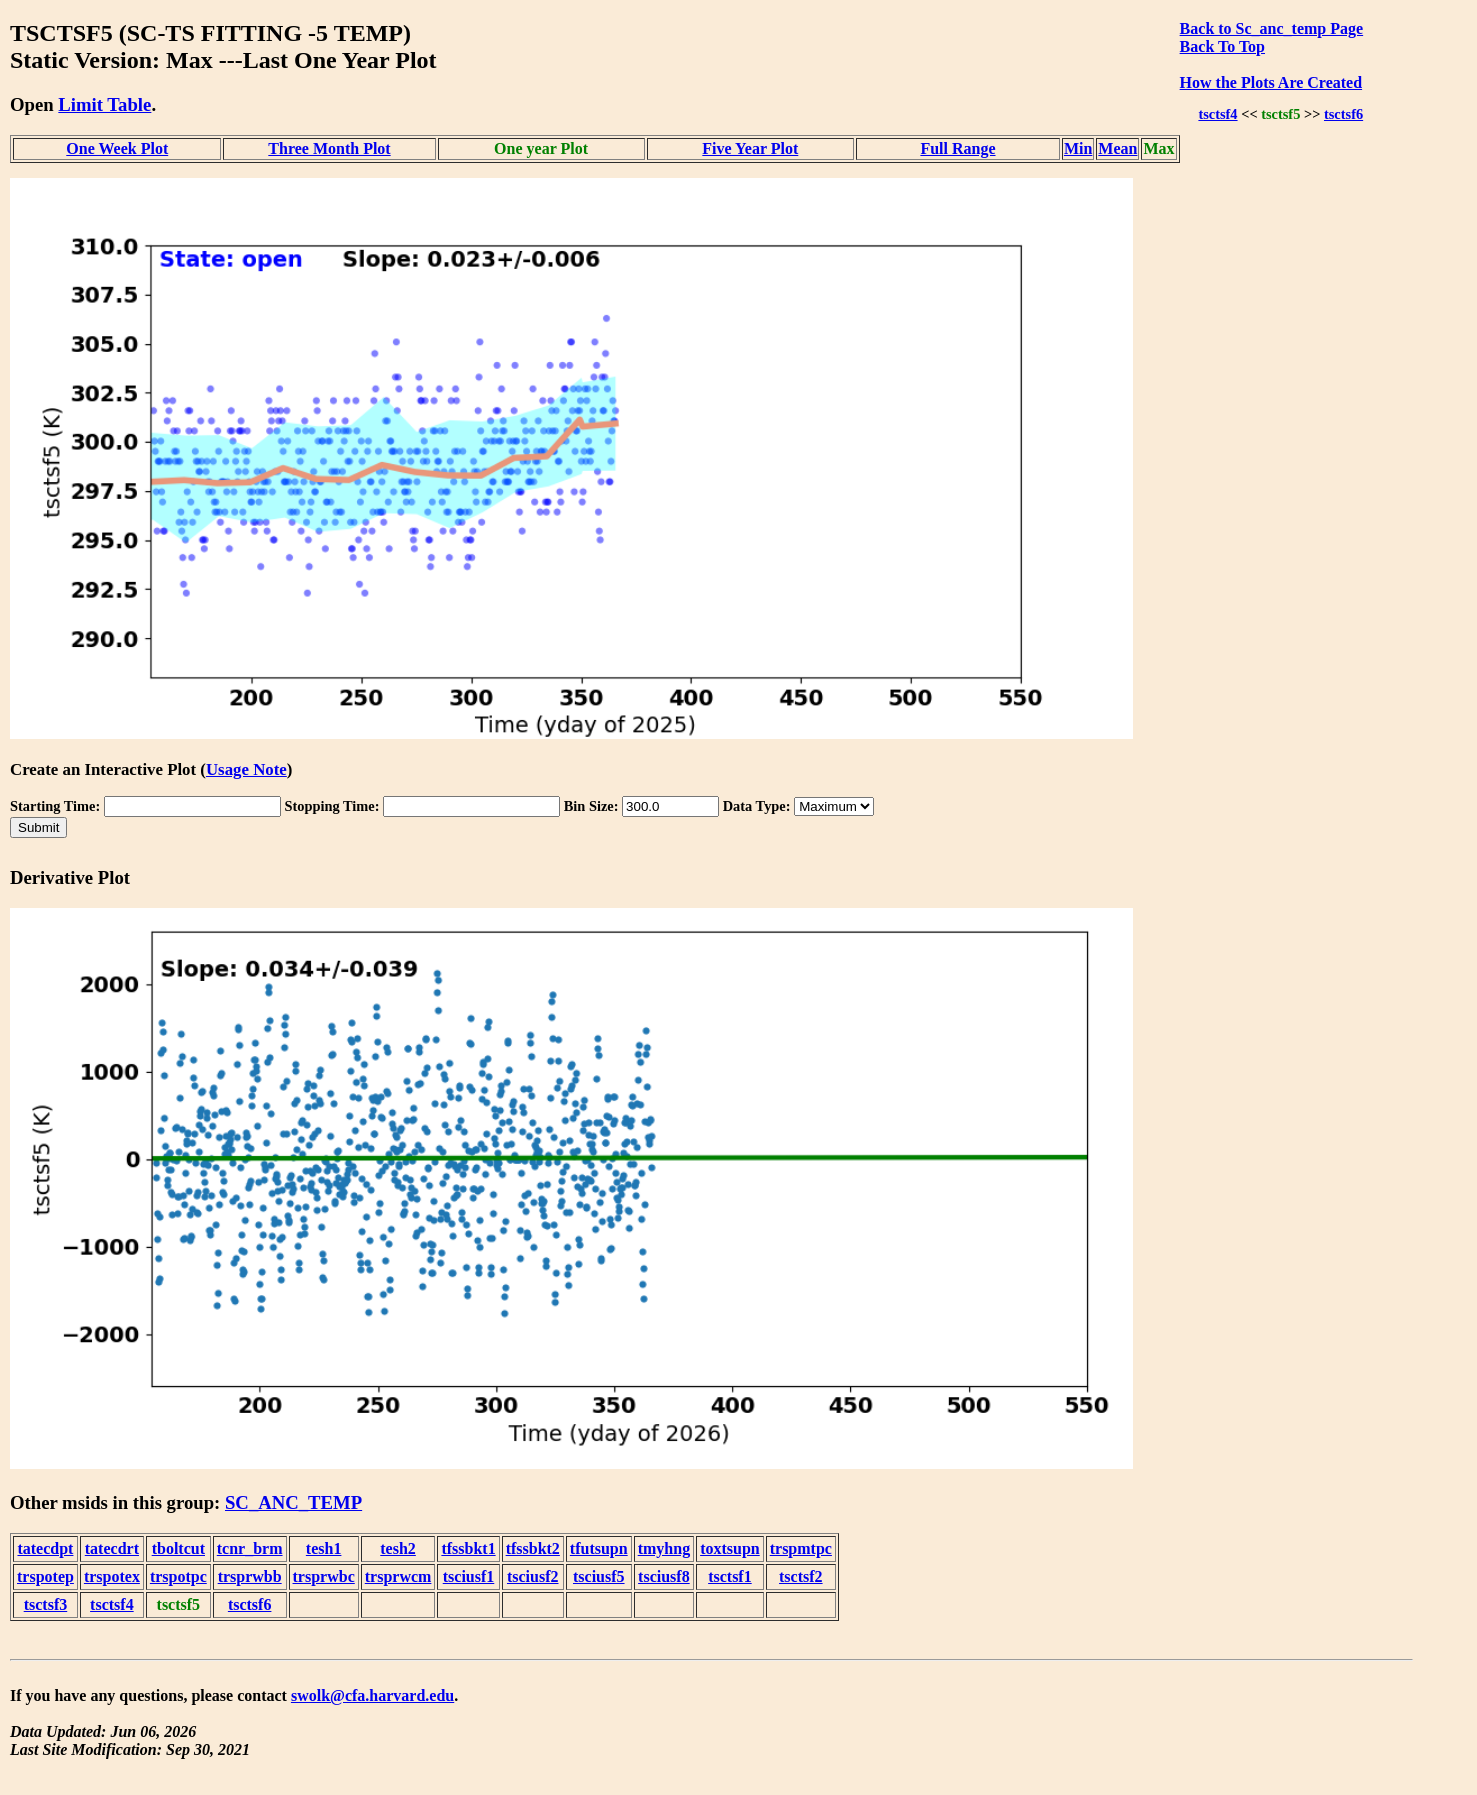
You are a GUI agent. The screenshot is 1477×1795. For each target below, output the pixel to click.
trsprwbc (324, 1576)
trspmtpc (801, 1548)
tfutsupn (599, 1548)
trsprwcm (398, 1576)
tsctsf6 (1343, 114)
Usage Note (246, 769)
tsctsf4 (1217, 114)
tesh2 (398, 1548)
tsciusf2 (533, 1576)
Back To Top (1222, 46)
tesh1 (324, 1548)
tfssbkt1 (468, 1548)
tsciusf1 (469, 1576)
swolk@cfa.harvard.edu (372, 1695)
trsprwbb (250, 1576)
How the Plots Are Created (1271, 82)
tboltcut (178, 1548)
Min (1078, 148)
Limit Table (104, 104)
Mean (1117, 148)
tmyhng (664, 1548)
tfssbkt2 (533, 1548)
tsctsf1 (730, 1576)
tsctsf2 (801, 1576)
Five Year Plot (750, 148)
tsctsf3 (46, 1604)
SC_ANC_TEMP (293, 1502)
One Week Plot (117, 148)
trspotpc (178, 1576)
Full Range (957, 148)
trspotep (45, 1576)
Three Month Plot (329, 148)
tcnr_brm (250, 1548)
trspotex (112, 1576)
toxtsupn (730, 1548)
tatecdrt (112, 1548)
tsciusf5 (599, 1576)
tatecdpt (45, 1548)
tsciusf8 (664, 1576)
